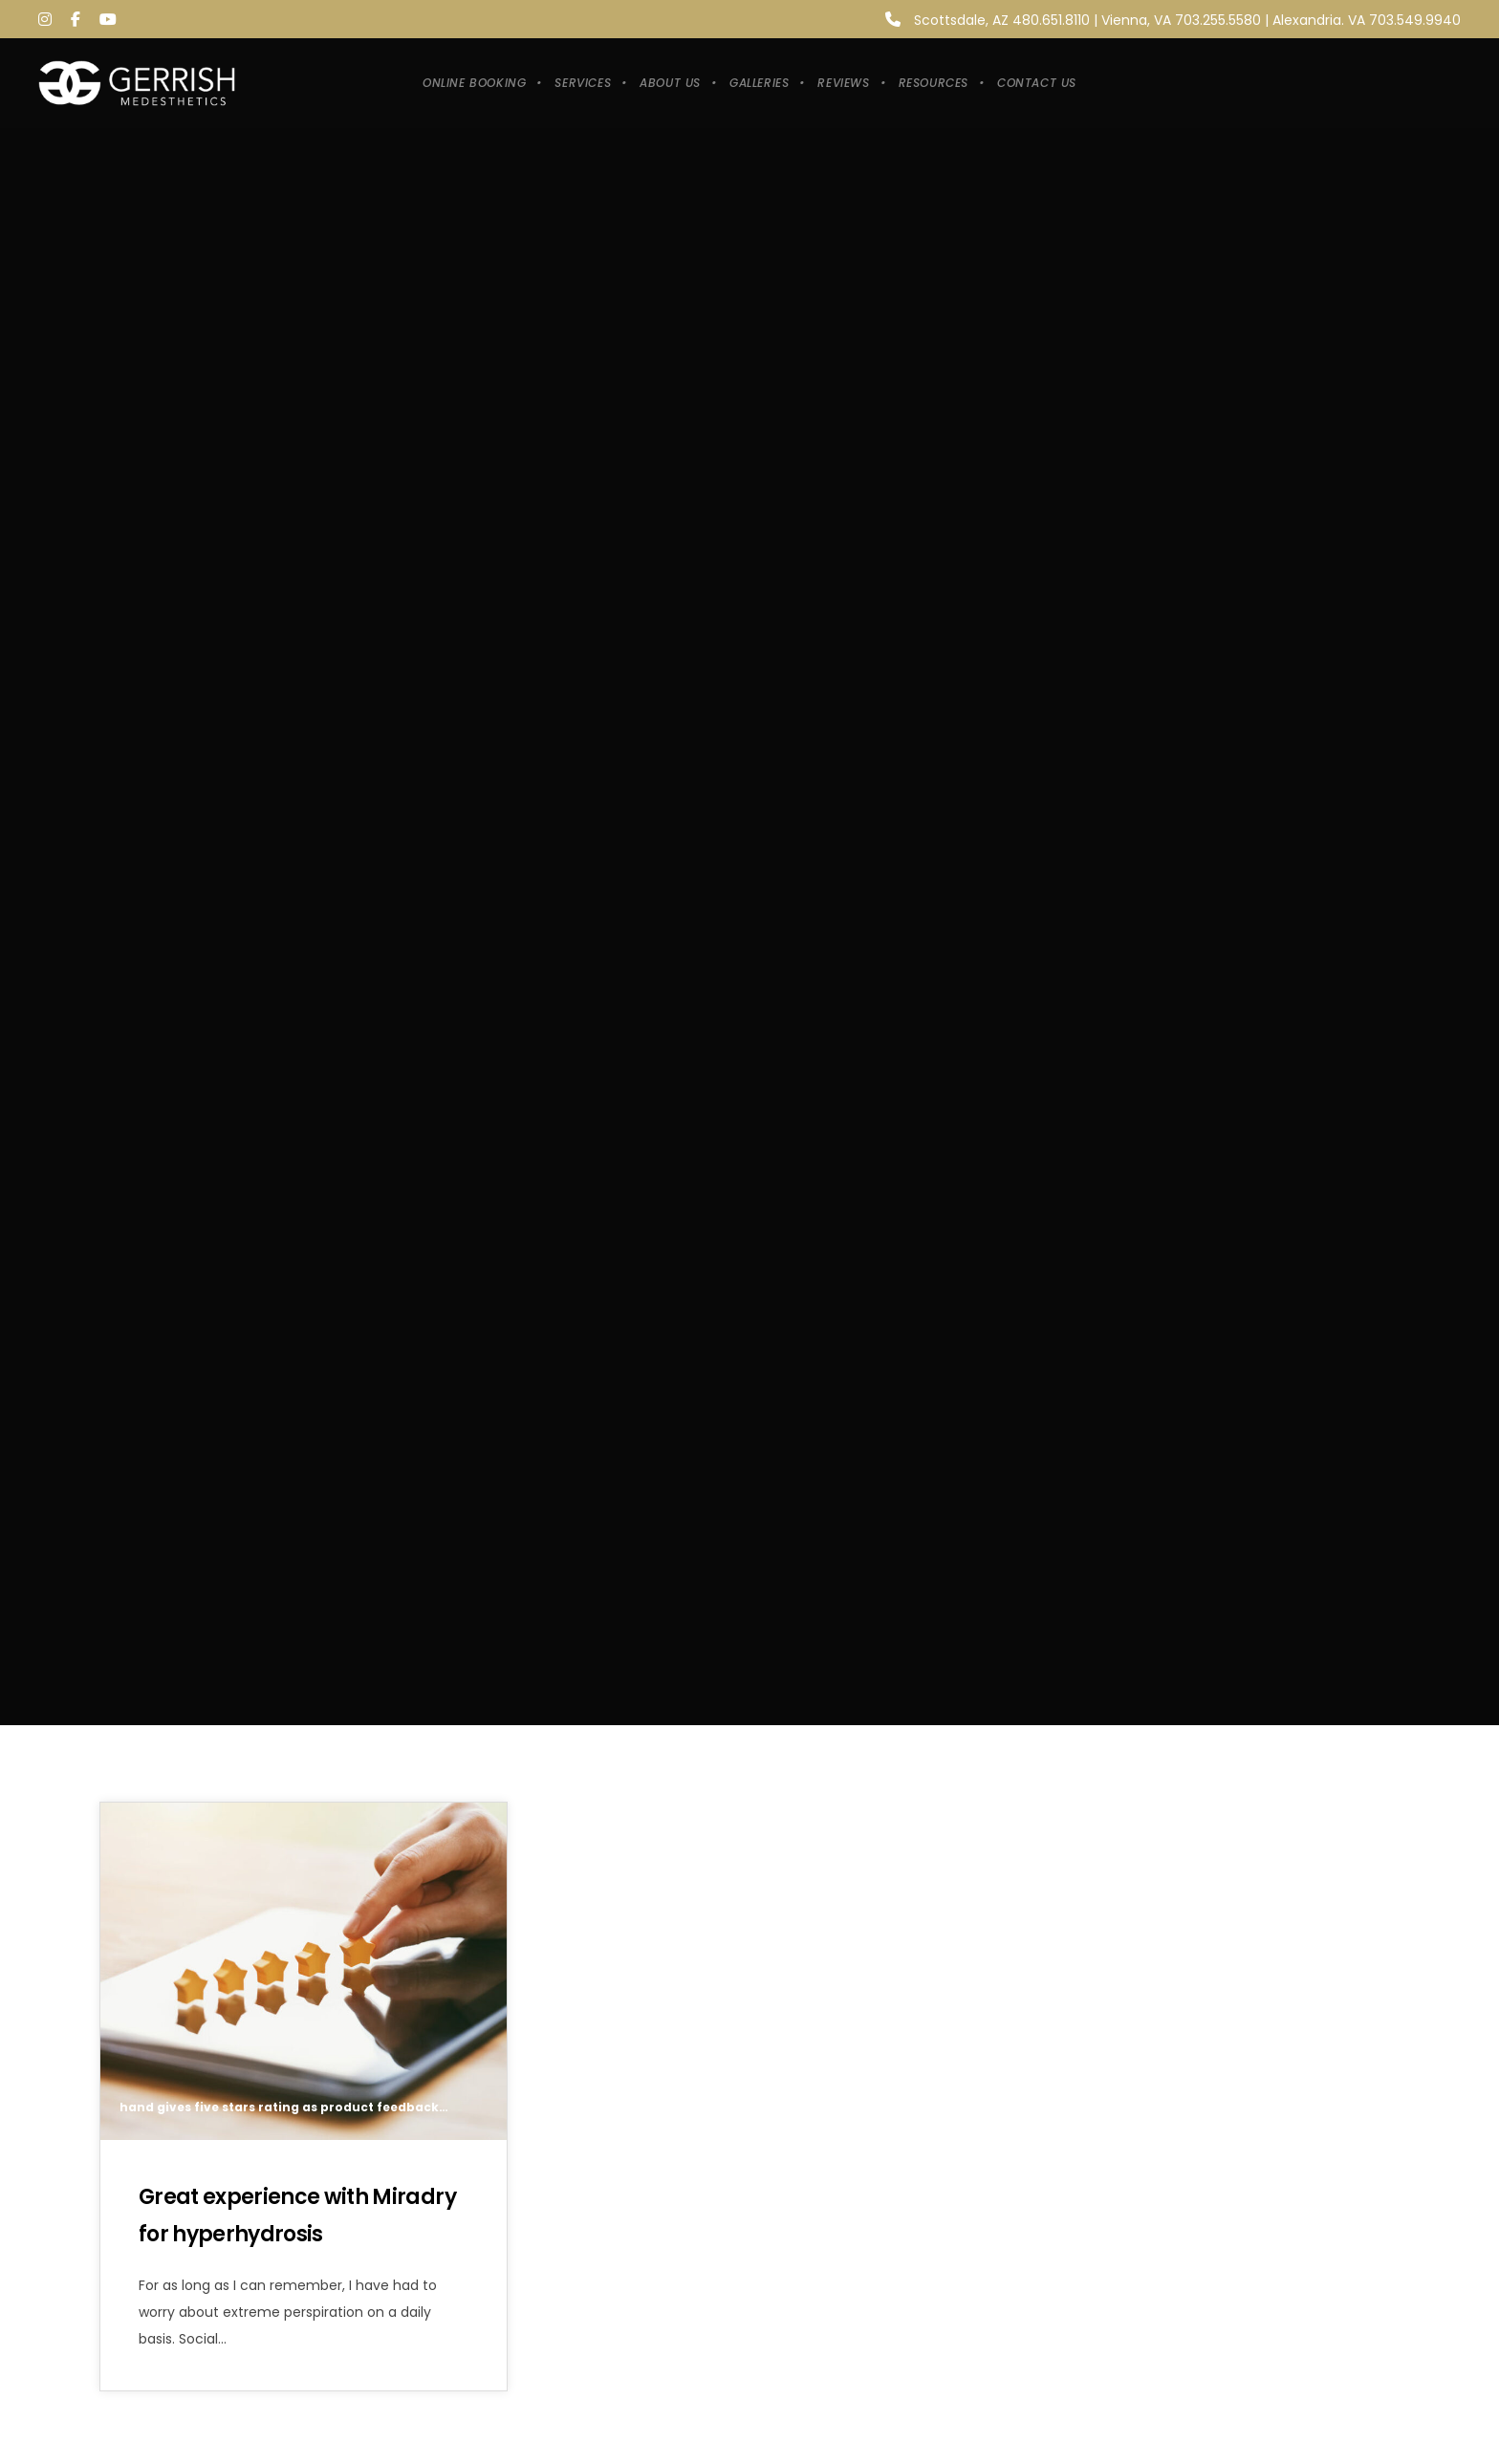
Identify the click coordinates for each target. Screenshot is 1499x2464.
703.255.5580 (1218, 20)
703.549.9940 (1415, 20)
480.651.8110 (1051, 20)
